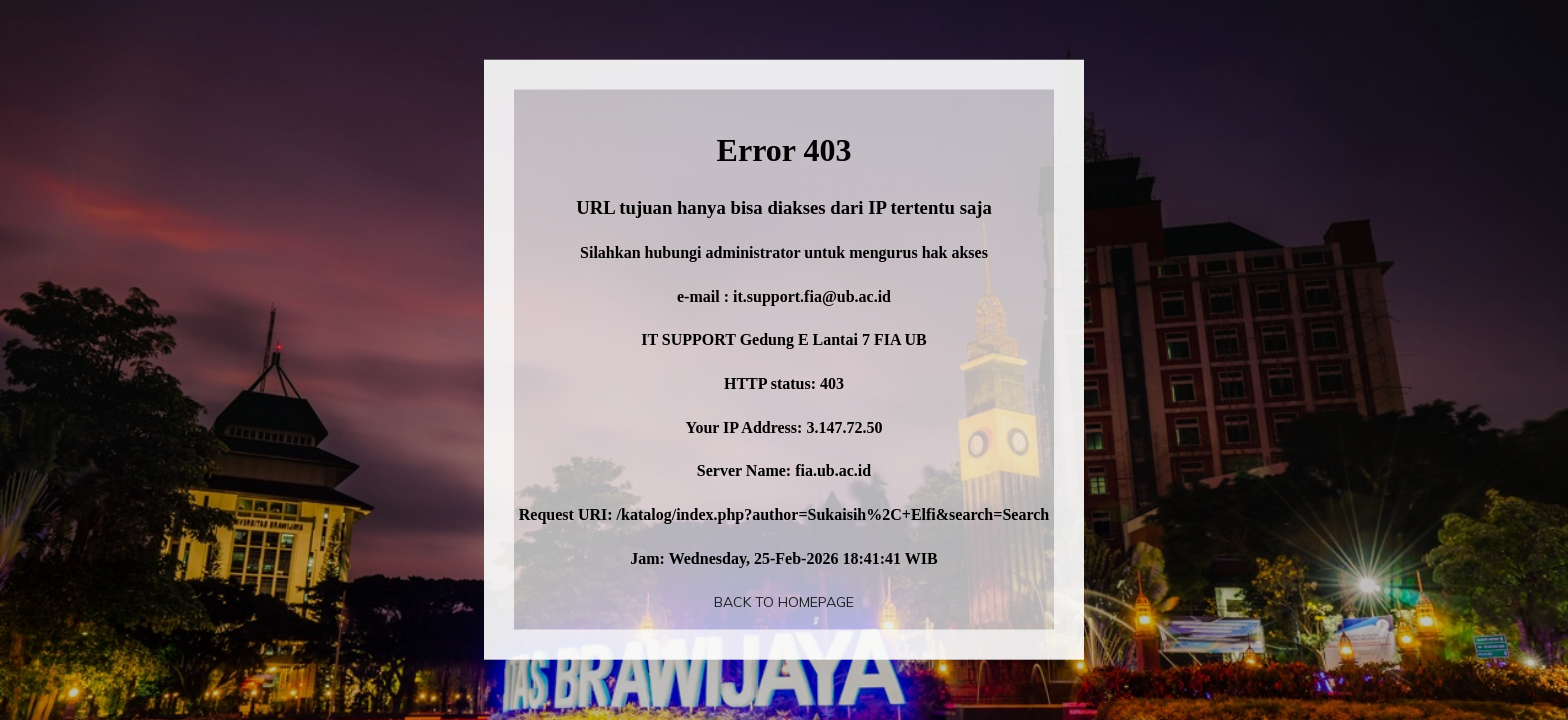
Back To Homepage (784, 602)
